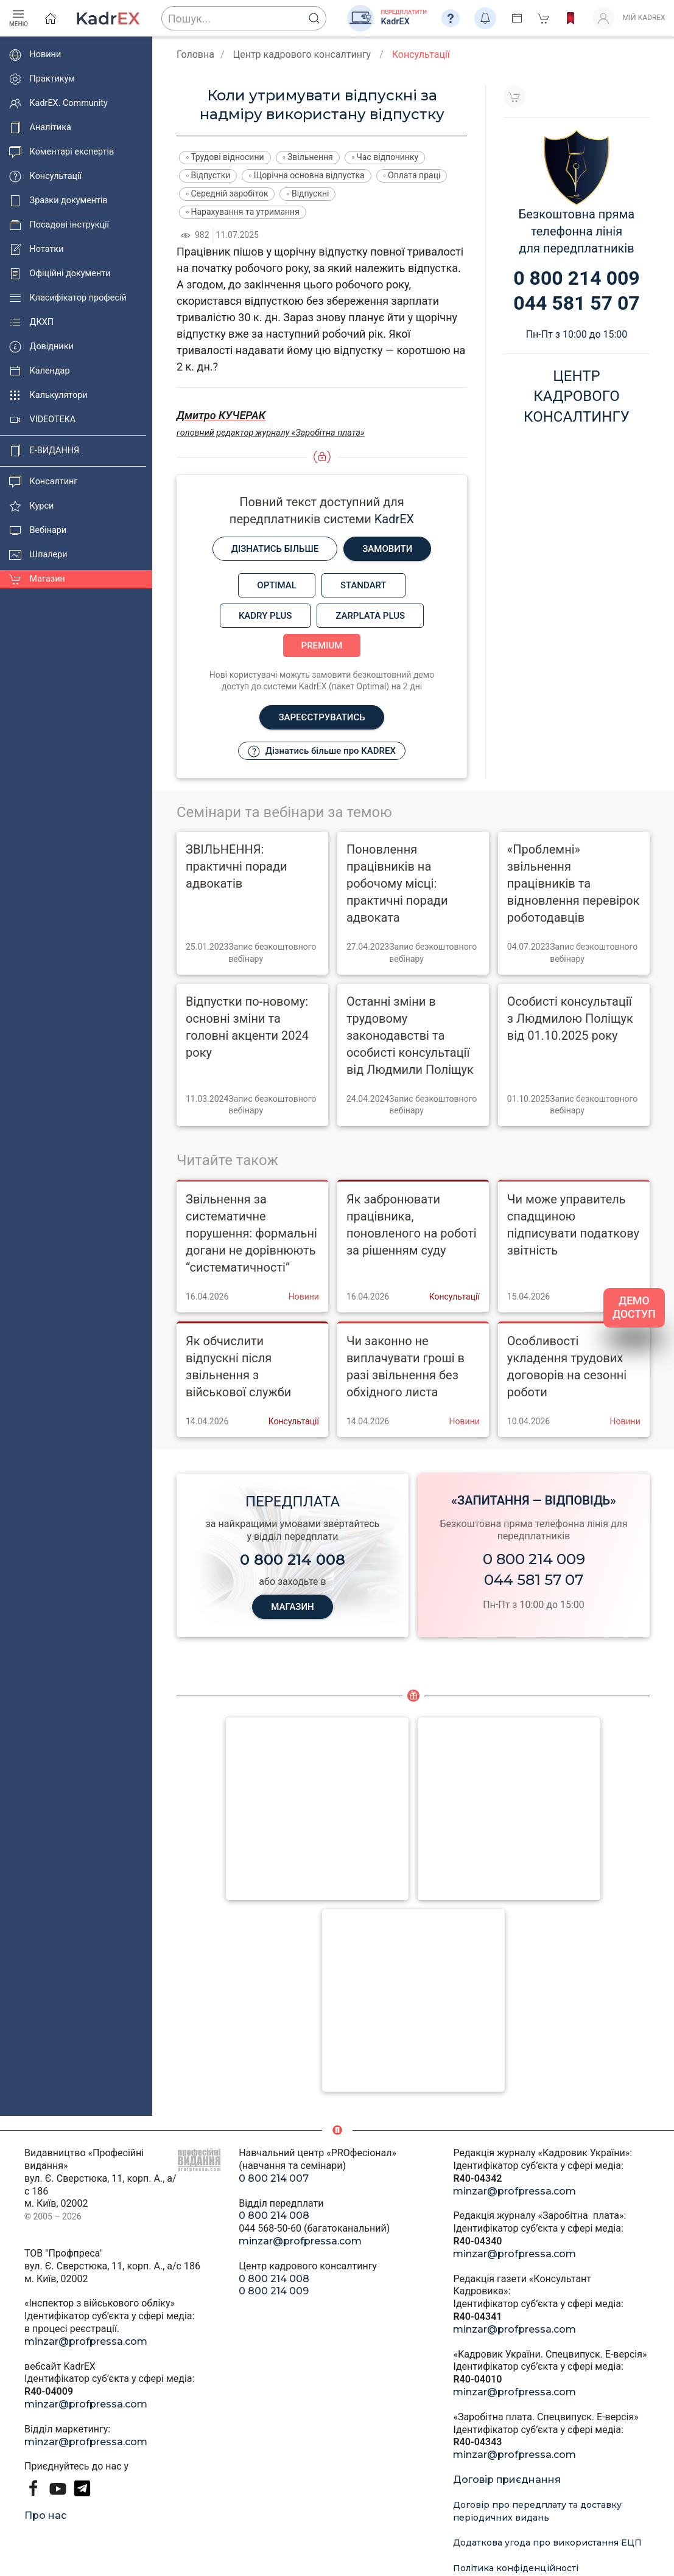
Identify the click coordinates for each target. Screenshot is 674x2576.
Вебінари (37, 530)
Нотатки (36, 249)
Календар (39, 371)
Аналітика (40, 128)
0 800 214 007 (274, 2178)
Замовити (387, 548)
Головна (195, 54)
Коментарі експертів (61, 152)
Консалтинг (43, 482)
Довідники (41, 347)
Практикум (42, 79)
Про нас (45, 2515)
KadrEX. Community (58, 103)
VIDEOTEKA (42, 420)
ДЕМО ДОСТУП (634, 1308)
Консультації (45, 176)
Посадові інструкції (59, 225)
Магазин (37, 579)
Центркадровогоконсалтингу (577, 396)
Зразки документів (58, 201)
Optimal (277, 585)
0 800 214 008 (274, 2215)
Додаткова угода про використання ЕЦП (547, 2542)
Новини (35, 55)
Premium (322, 645)
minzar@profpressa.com (85, 2341)
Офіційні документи (59, 274)
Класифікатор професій (68, 298)
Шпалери (38, 555)
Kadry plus (265, 615)
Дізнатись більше (275, 548)
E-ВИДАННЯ (44, 451)
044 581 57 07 (533, 1580)
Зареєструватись (321, 717)
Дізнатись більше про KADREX (322, 751)
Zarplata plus (370, 615)
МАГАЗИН (293, 1606)
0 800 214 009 (534, 1559)
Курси (31, 506)
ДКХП (31, 322)
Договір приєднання (507, 2479)
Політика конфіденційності (515, 2568)
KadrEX (394, 519)
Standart (363, 585)
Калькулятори (48, 395)
